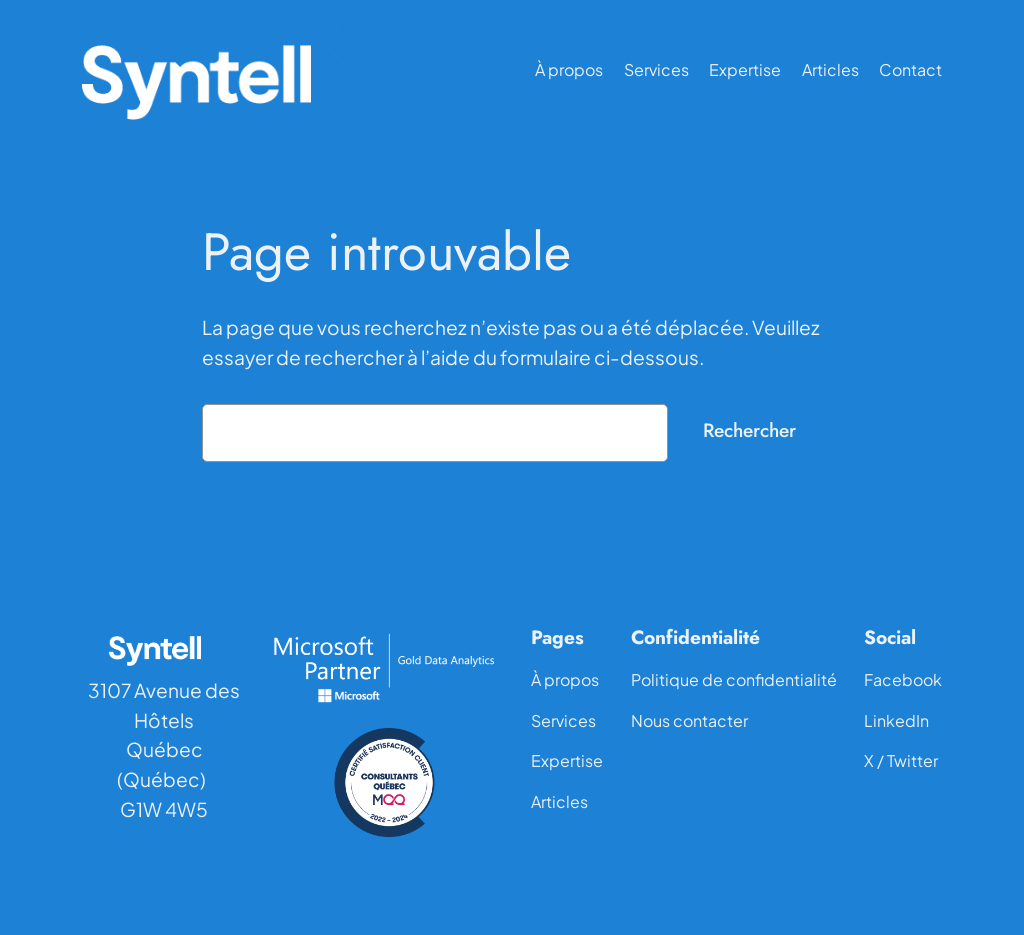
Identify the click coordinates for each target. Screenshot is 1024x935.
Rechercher (749, 430)
